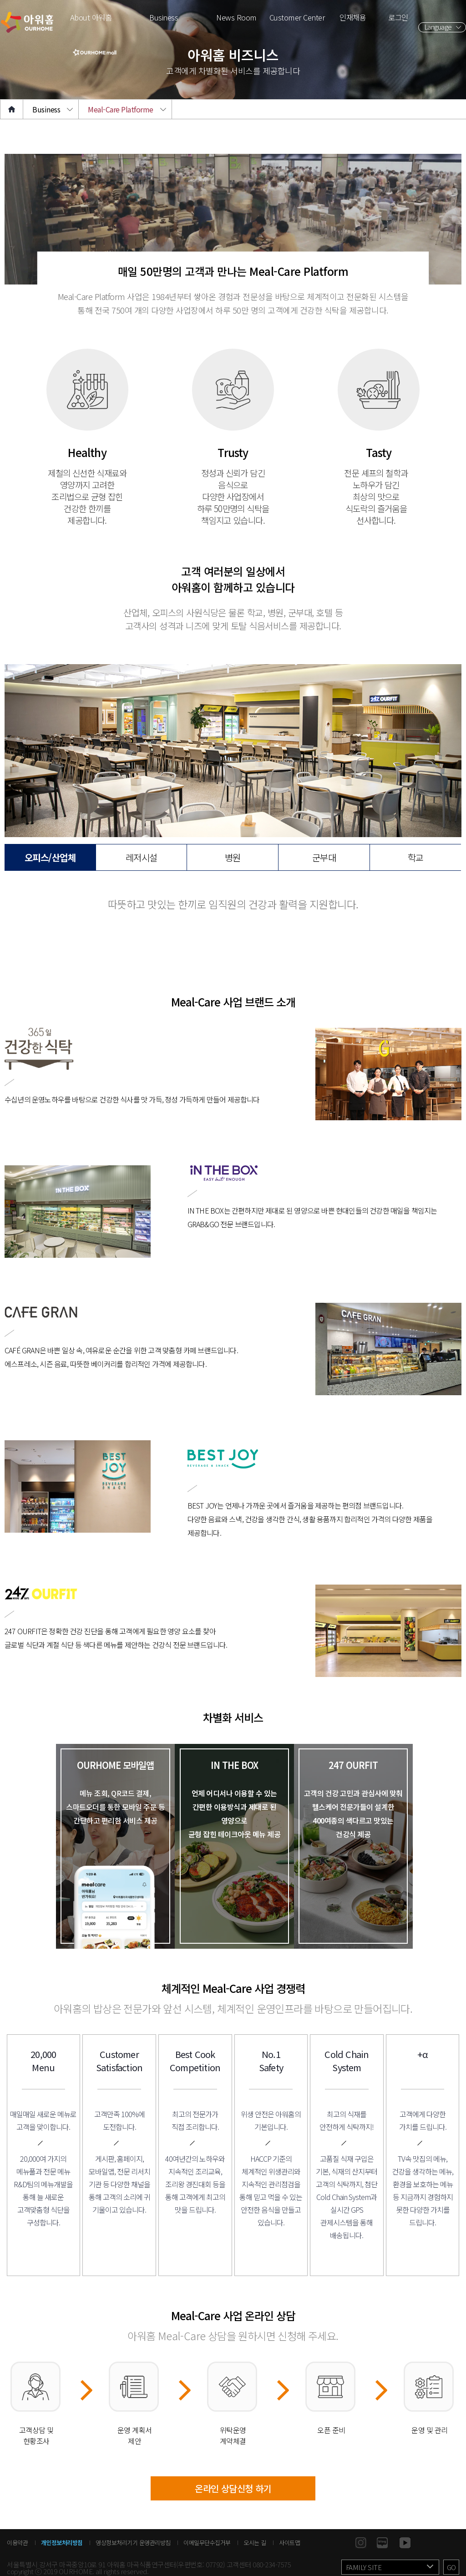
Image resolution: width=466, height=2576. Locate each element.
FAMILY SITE (364, 2567)
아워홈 (26, 22)
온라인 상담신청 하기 (233, 2488)
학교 (416, 857)
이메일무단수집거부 (207, 2542)
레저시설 (141, 857)
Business (46, 109)
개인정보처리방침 (62, 2542)
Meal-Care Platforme (120, 109)
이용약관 (17, 2542)
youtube (405, 2542)
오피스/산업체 (50, 857)
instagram (360, 2542)
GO (451, 2567)
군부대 (324, 857)
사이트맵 (289, 2542)
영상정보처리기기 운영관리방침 (133, 2542)
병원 (233, 857)
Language (438, 27)
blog (382, 2542)
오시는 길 (254, 2542)
